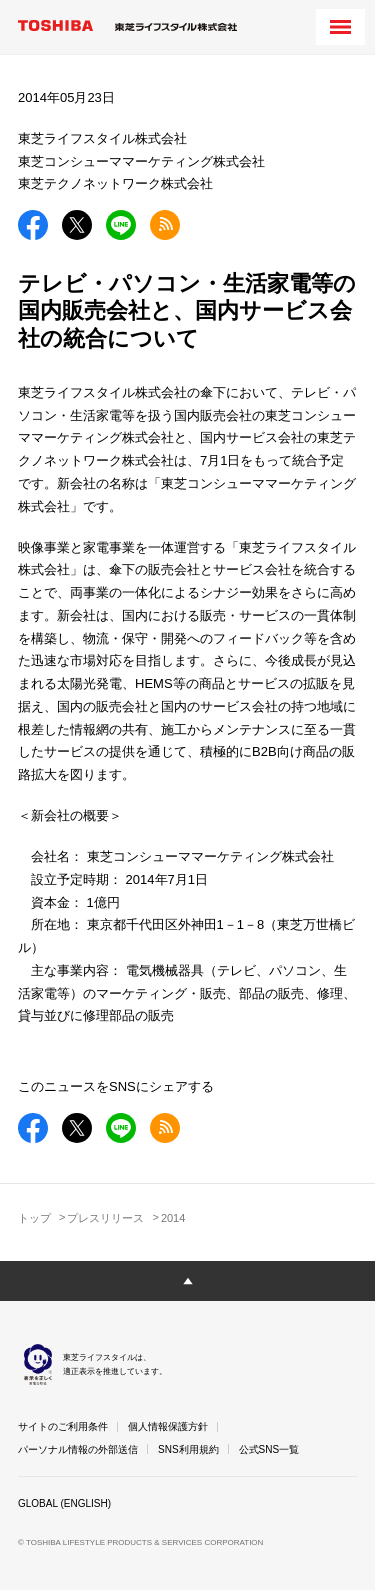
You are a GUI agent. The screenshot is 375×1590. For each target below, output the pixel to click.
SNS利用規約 (188, 1449)
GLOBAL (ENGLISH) (64, 1503)
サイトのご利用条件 (63, 1426)
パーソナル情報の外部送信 (78, 1449)
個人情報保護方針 (168, 1426)
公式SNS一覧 (269, 1449)
